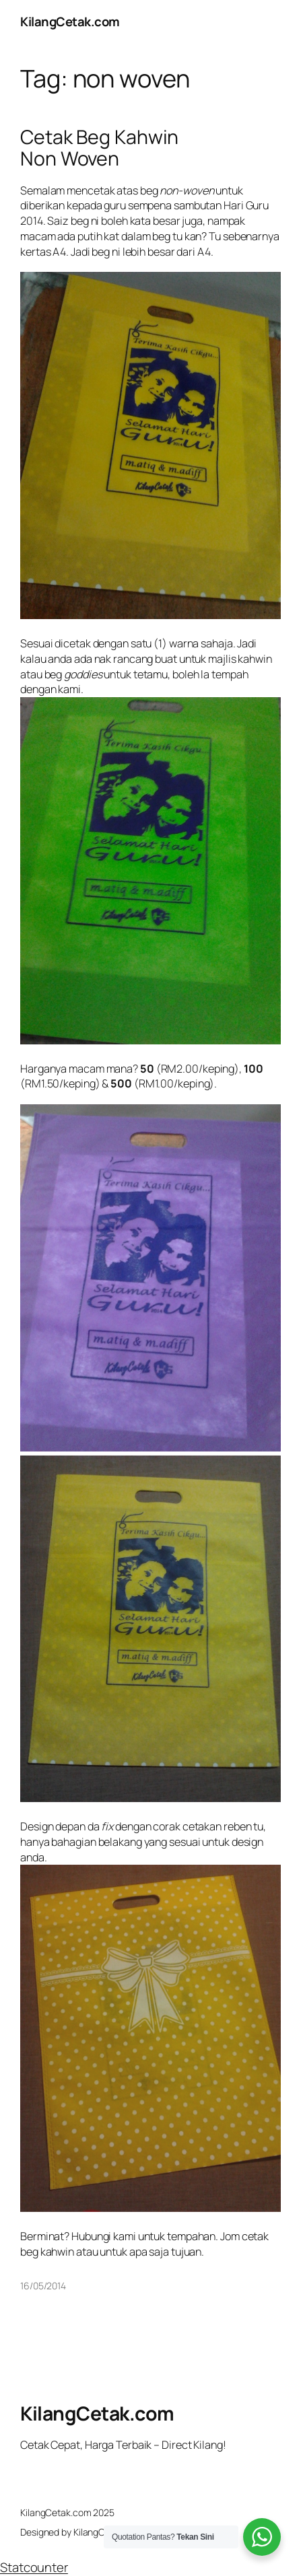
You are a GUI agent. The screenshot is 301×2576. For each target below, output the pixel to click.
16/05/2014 (43, 2285)
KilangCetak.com (70, 21)
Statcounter (34, 2567)
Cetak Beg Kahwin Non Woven (99, 148)
